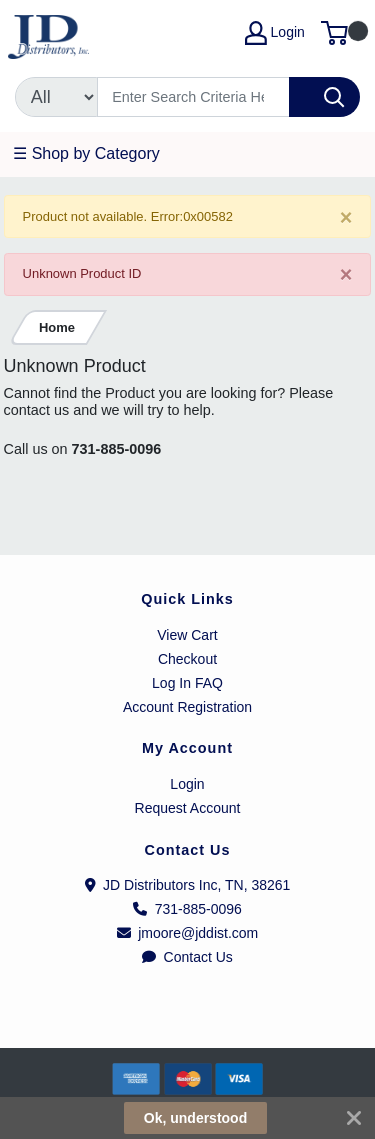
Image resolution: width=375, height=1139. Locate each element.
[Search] (193, 97)
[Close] (346, 217)
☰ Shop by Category (86, 153)
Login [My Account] (275, 33)
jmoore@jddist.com (188, 933)
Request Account (188, 808)
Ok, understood (195, 1118)
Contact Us (187, 957)
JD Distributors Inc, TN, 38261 (188, 885)
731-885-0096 (117, 449)
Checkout (187, 659)
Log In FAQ (187, 683)
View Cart (187, 635)
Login (187, 784)
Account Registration (187, 707)
